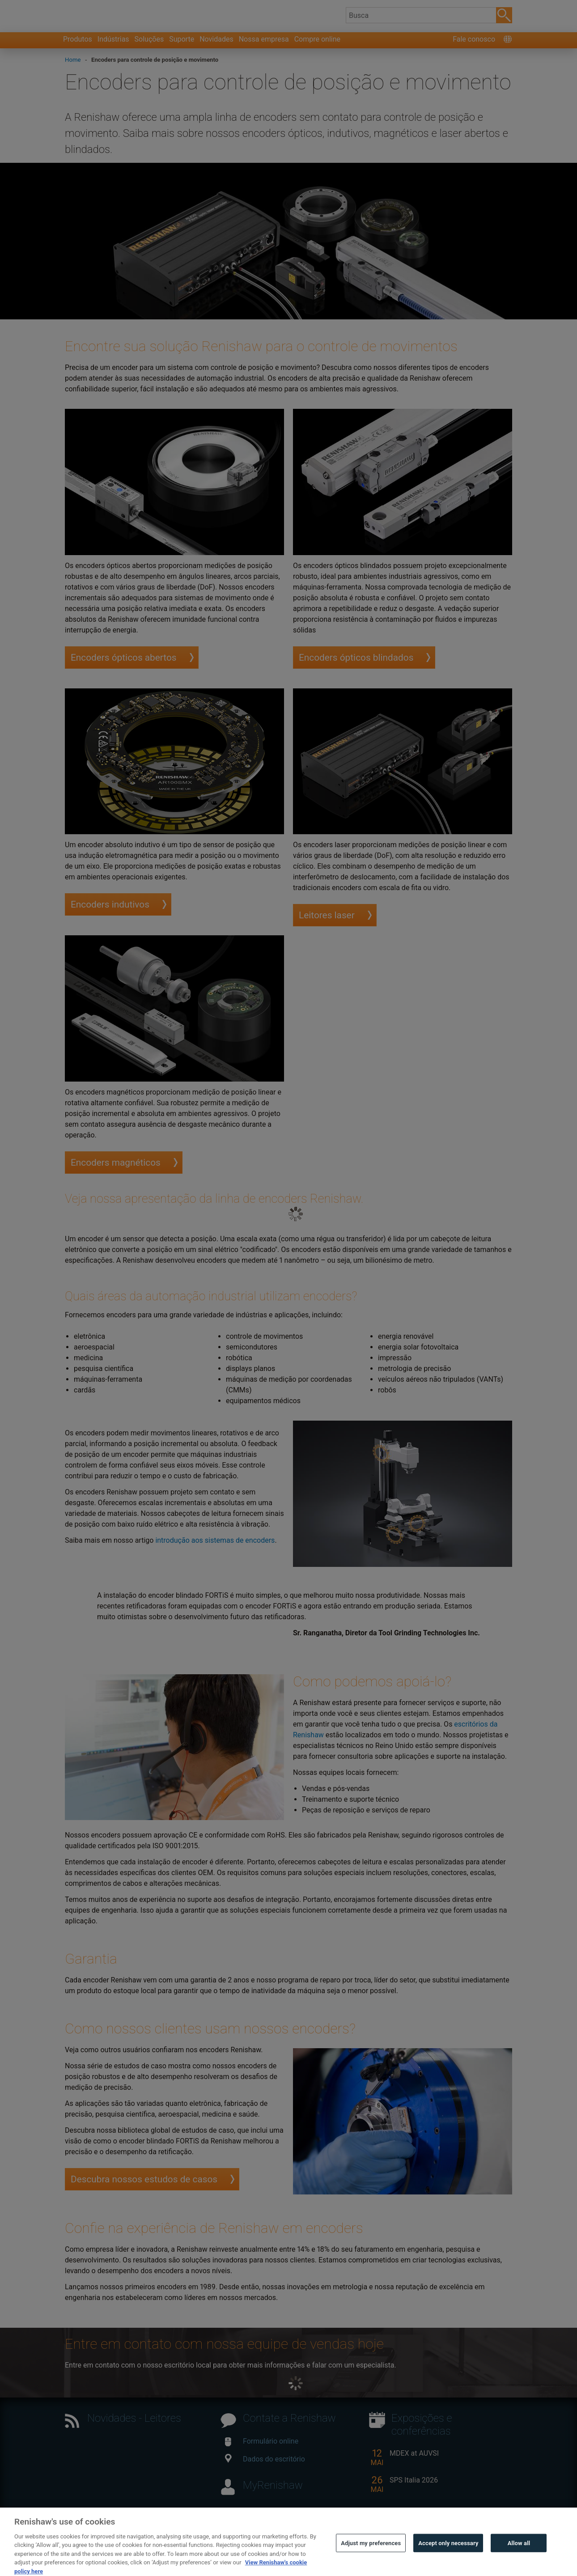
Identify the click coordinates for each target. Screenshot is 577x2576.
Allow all (519, 2556)
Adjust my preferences (371, 2556)
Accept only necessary (448, 2556)
